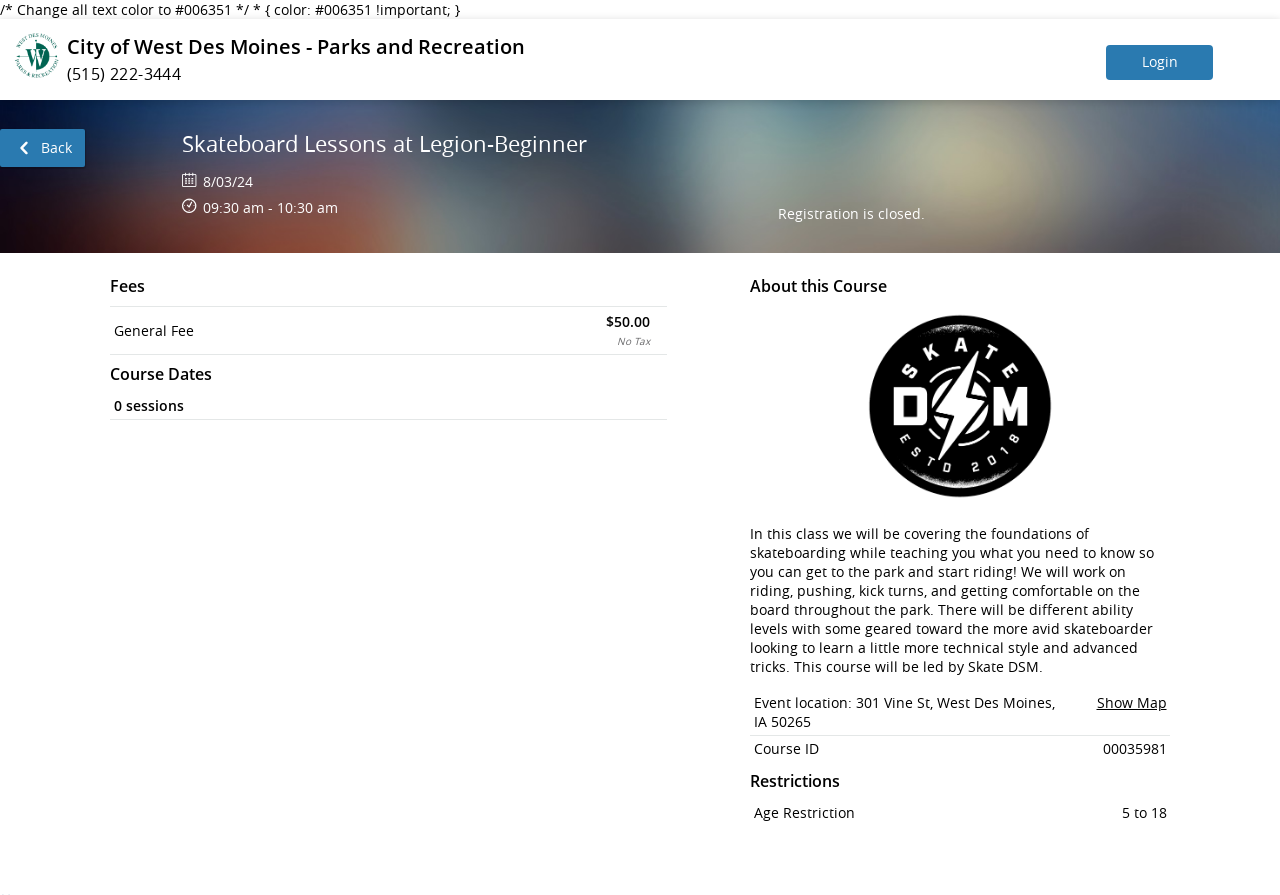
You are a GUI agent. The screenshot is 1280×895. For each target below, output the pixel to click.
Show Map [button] (1132, 702)
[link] (42, 148)
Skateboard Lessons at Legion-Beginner (384, 143)
